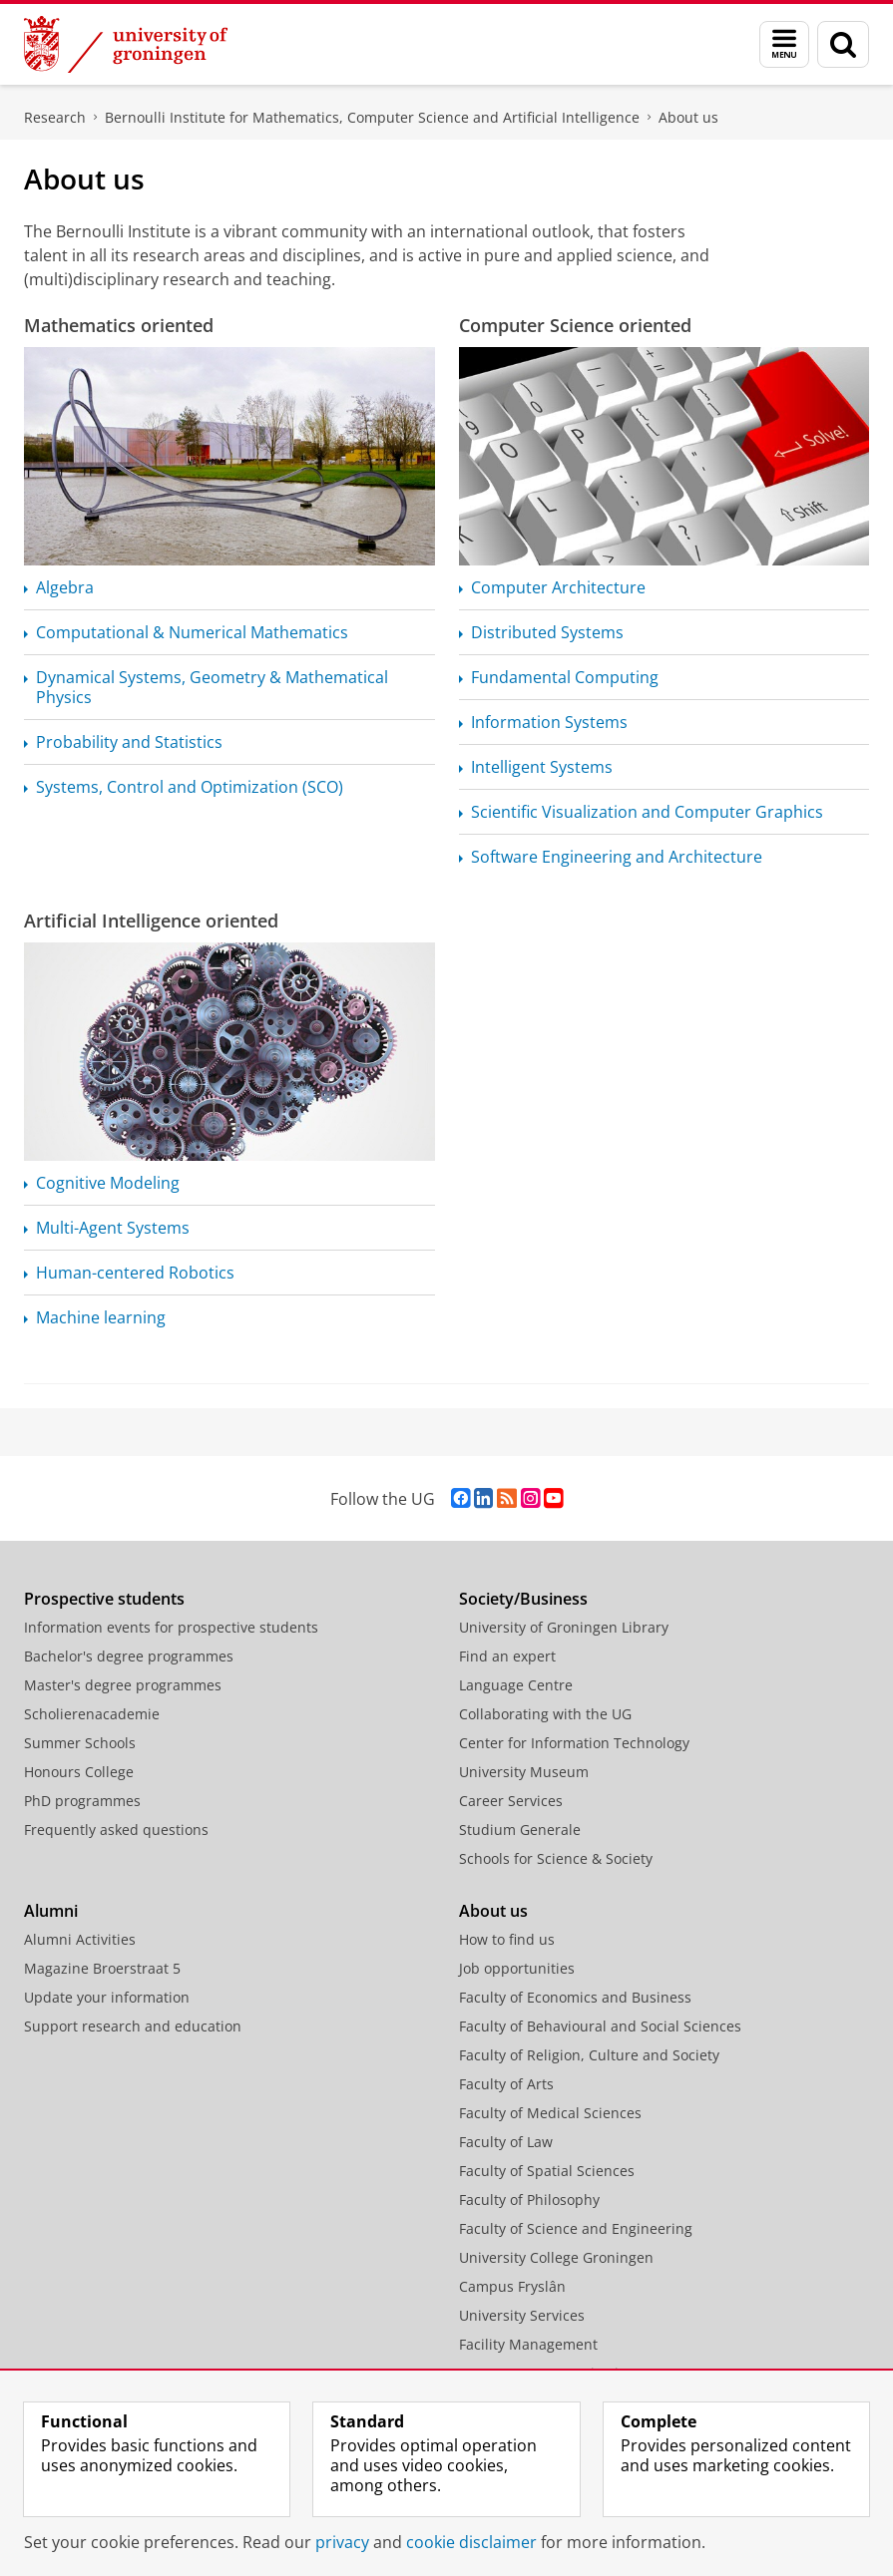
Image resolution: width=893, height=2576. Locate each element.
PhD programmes (82, 1800)
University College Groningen (556, 2257)
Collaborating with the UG (545, 1713)
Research (55, 117)
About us (688, 117)
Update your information (107, 1997)
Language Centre (516, 1684)
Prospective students (104, 1599)
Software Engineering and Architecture (616, 857)
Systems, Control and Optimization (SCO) (189, 787)
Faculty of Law (506, 2141)
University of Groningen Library (564, 1627)
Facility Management (528, 2344)
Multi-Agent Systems (113, 1228)
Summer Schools (80, 1742)
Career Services (511, 1800)
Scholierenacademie (92, 1713)
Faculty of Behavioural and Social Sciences (600, 2026)
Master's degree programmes (123, 1684)
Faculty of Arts (506, 2083)
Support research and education (132, 2026)
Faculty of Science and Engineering (575, 2228)
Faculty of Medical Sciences (550, 2112)
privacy (342, 2542)
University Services (522, 2315)
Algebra (65, 587)
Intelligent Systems (542, 767)
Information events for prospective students (171, 1627)
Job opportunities (517, 1968)
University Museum (524, 1771)
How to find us (507, 1939)
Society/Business (523, 1599)
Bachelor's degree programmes (128, 1656)
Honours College (79, 1771)
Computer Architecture (558, 587)
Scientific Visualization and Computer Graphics (647, 812)
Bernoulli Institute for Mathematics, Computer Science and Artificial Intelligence (372, 117)
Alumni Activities (80, 1939)
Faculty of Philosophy (529, 2199)
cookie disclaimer (471, 2542)
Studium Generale (520, 1829)
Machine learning (101, 1317)
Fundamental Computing (565, 677)
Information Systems (549, 722)
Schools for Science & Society (556, 1858)
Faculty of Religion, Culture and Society (589, 2054)
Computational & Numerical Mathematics (192, 632)
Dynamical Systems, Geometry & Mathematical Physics (212, 687)
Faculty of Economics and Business (575, 1997)
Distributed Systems (547, 632)
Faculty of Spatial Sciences (547, 2170)
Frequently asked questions (116, 1829)
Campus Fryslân (512, 2286)
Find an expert (507, 1656)
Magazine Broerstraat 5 (102, 1968)
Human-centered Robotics (135, 1273)
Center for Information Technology (574, 1742)
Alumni (51, 1911)
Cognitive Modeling (108, 1183)
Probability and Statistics (129, 742)
